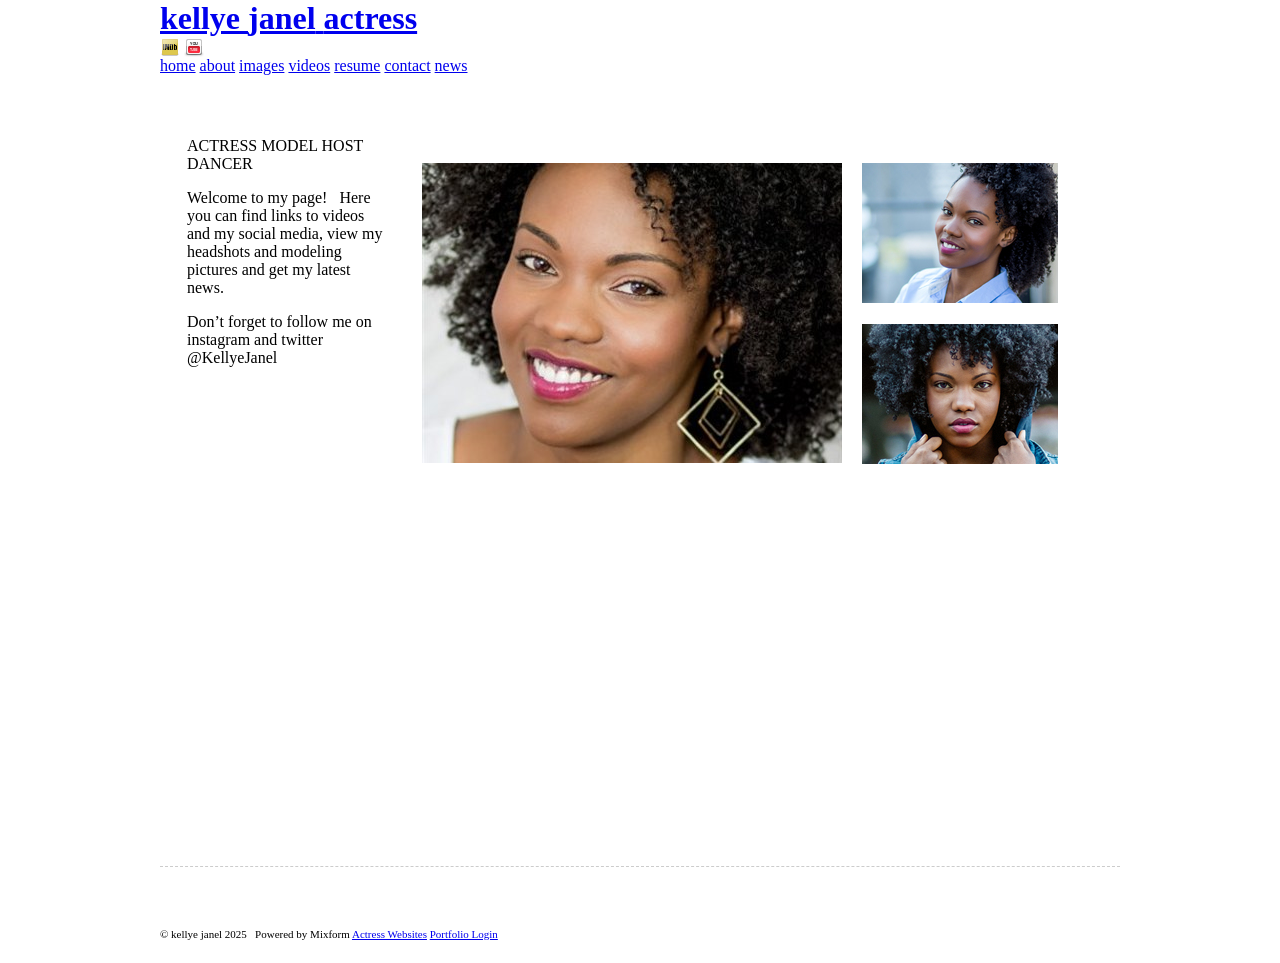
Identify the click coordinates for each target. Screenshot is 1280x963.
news (451, 65)
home (178, 65)
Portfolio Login (464, 934)
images (261, 65)
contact (407, 65)
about (218, 65)
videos (309, 65)
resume (357, 65)
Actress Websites (389, 934)
